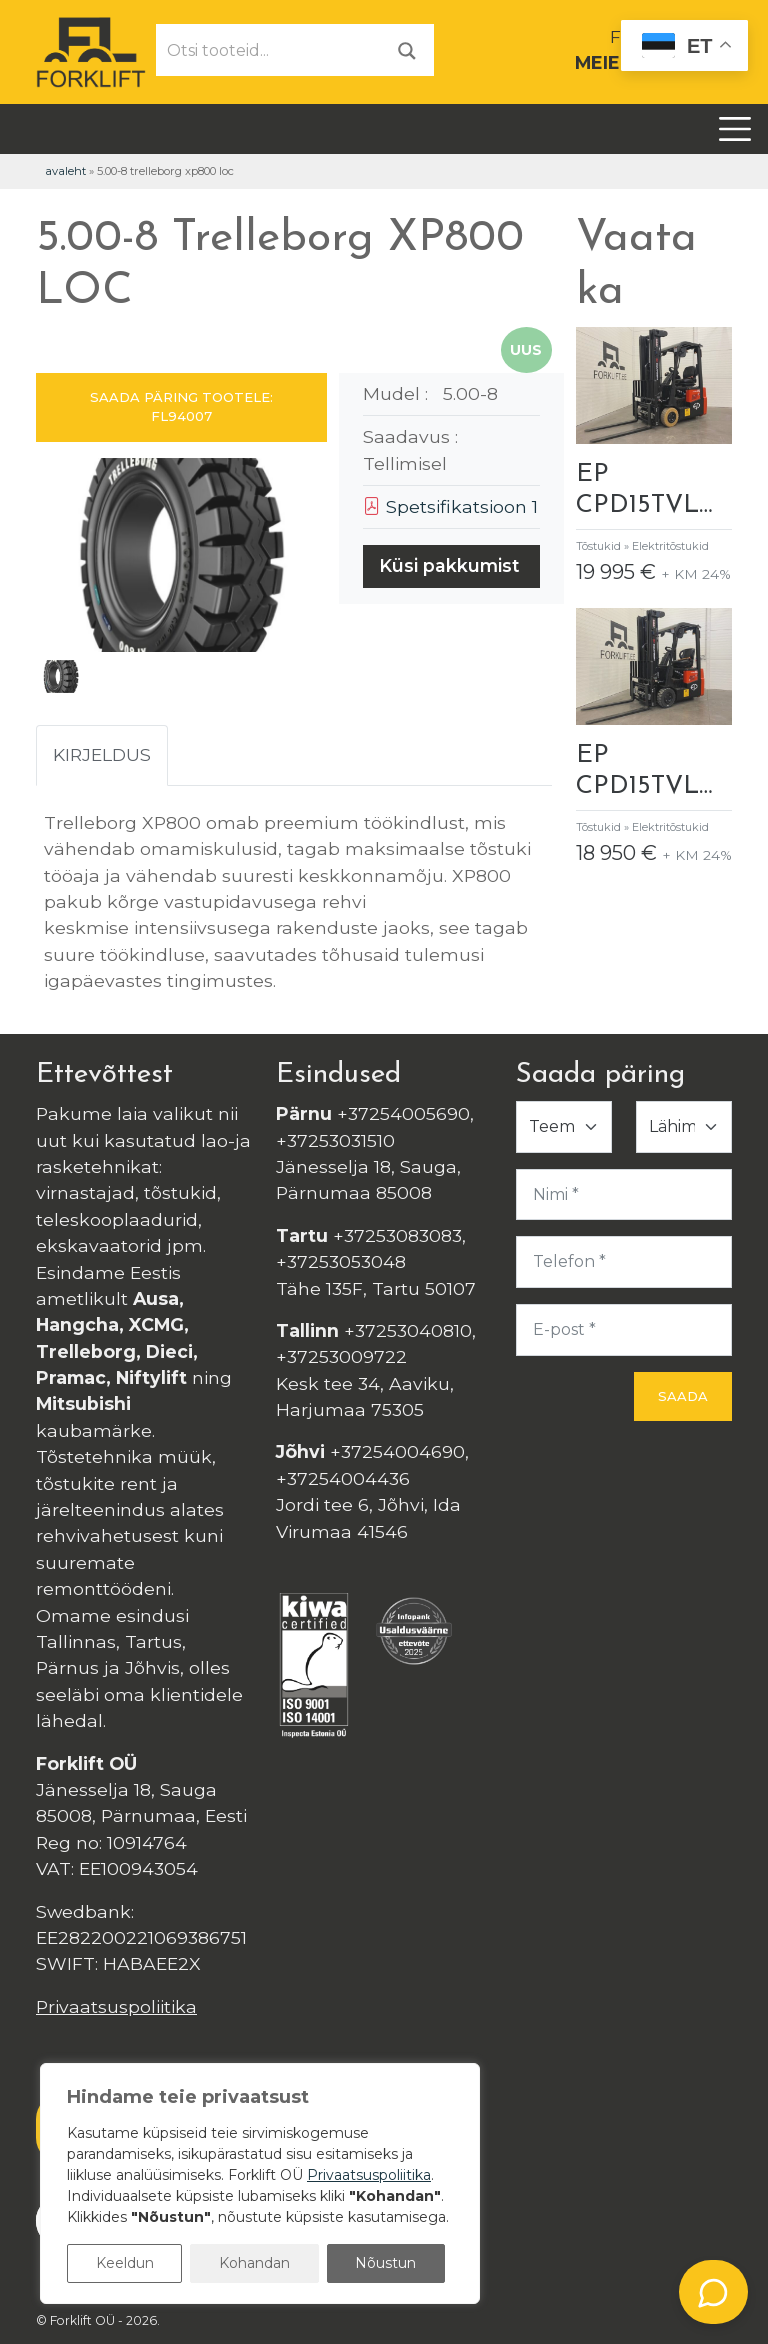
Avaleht (65, 171)
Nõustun (385, 2263)
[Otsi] (407, 49)
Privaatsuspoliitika (116, 2006)
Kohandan (254, 2263)
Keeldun (125, 2263)
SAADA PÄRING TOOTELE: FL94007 (181, 407)
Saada (683, 1396)
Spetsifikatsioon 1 (450, 506)
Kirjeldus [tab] (102, 754)
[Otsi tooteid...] (269, 50)
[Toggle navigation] (735, 129)
